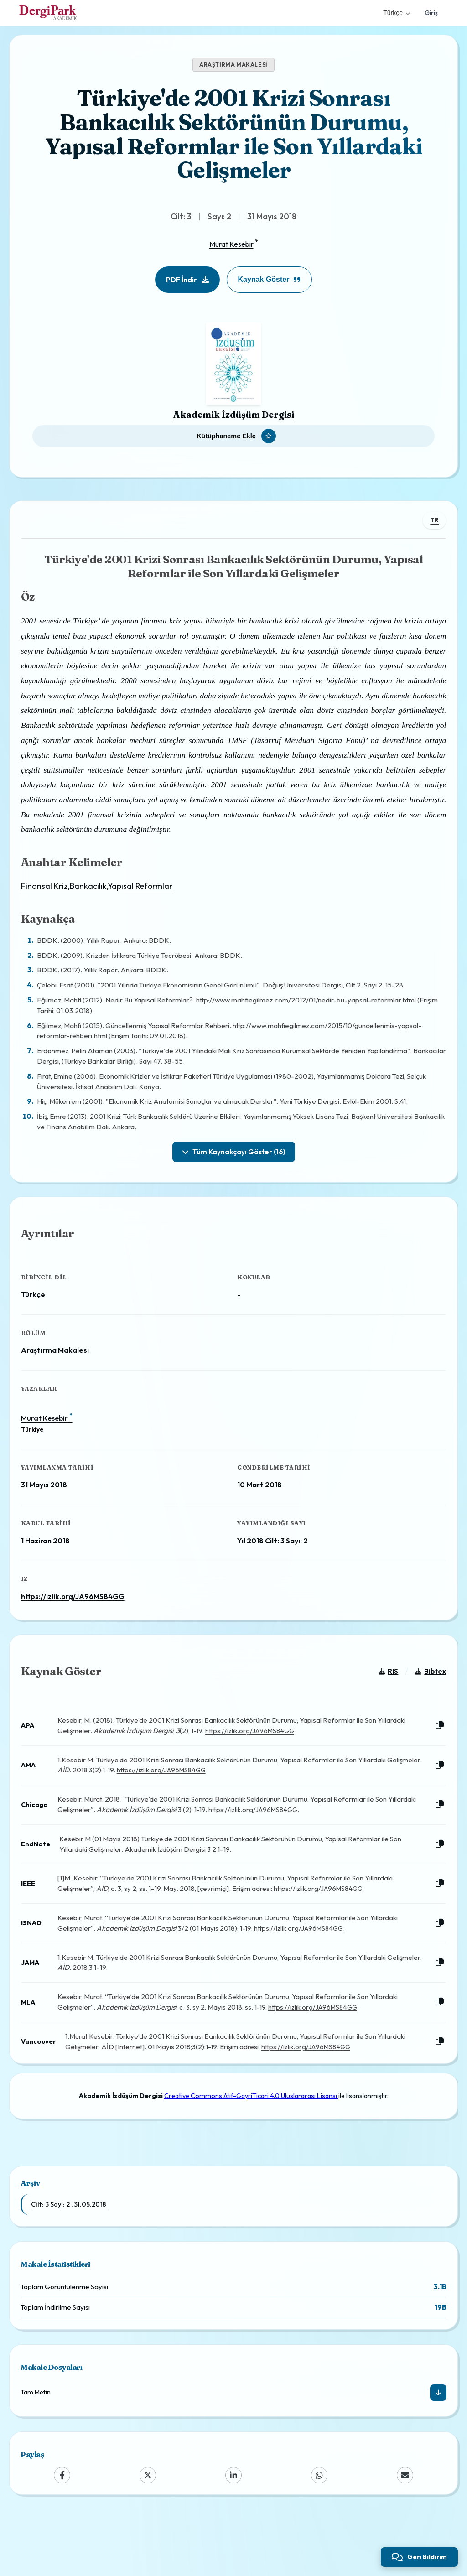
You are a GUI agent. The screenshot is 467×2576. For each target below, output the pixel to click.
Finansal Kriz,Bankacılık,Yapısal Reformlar (103, 897)
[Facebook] (62, 2532)
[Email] (405, 2532)
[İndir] (438, 2449)
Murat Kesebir (231, 244)
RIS (381, 1710)
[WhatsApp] (319, 2532)
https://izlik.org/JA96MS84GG (79, 1621)
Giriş (431, 13)
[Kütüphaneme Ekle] (233, 436)
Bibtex (423, 1710)
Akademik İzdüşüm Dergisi (233, 414)
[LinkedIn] (233, 2532)
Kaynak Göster (269, 279)
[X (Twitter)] (148, 2532)
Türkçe (396, 12)
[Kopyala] (432, 1764)
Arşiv (30, 2239)
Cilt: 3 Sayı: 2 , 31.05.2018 (68, 2261)
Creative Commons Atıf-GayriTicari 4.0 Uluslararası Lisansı (251, 2144)
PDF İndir (187, 279)
